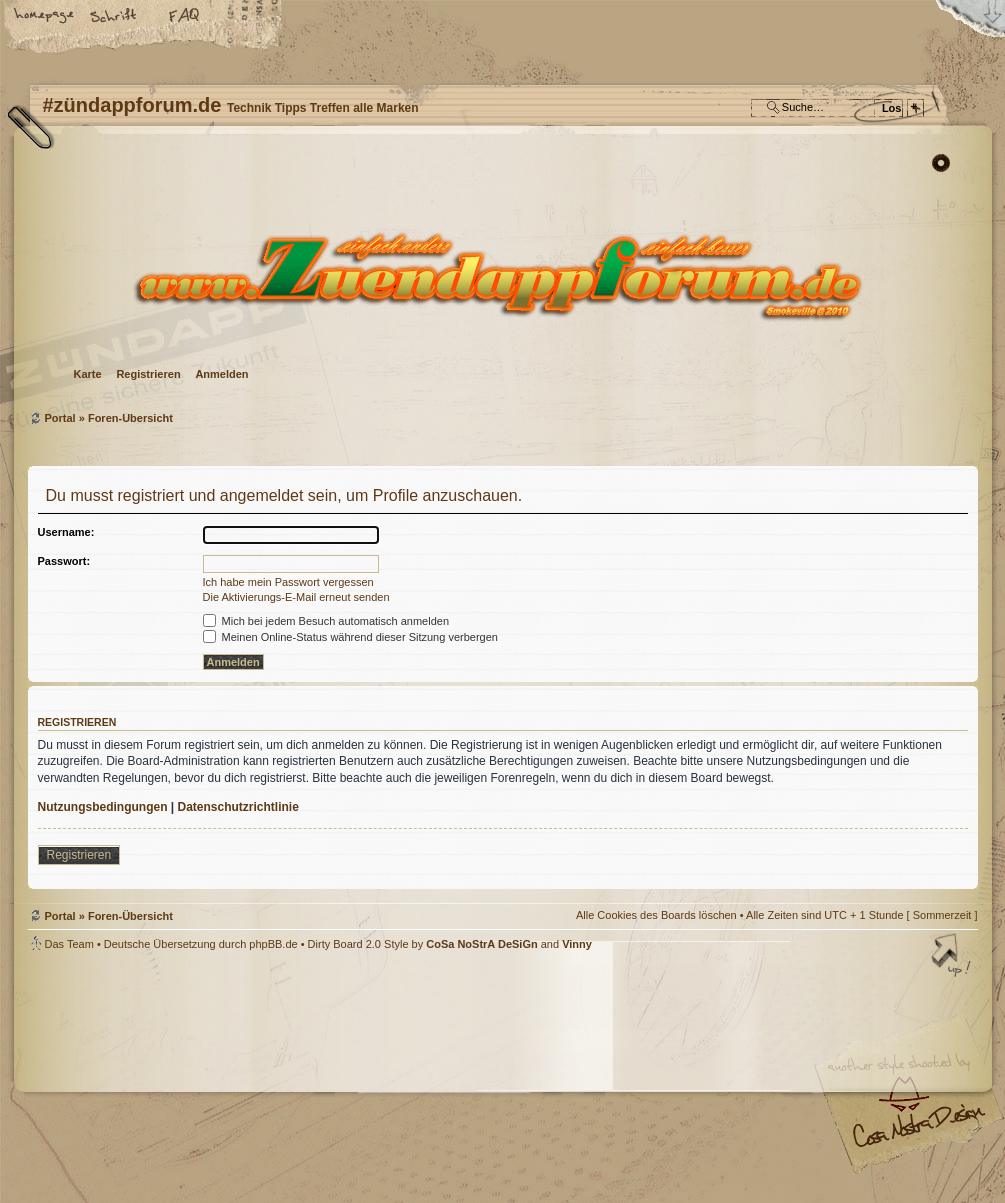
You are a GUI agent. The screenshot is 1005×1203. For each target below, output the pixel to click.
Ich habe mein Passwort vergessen (288, 582)
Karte (88, 374)
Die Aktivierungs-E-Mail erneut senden (296, 597)
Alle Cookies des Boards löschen (656, 915)
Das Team (69, 944)
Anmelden (221, 374)
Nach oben (953, 957)
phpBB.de (273, 944)
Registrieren (148, 374)
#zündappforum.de (343, 1079)
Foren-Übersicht (500, 275)
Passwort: (64, 561)
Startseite (45, 17)
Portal (60, 418)
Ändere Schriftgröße (115, 17)
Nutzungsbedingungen (103, 807)
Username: (66, 532)
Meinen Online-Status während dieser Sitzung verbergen (350, 637)
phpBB (253, 1077)
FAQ (185, 17)
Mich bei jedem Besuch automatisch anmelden (326, 621)
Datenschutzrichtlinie (238, 807)
